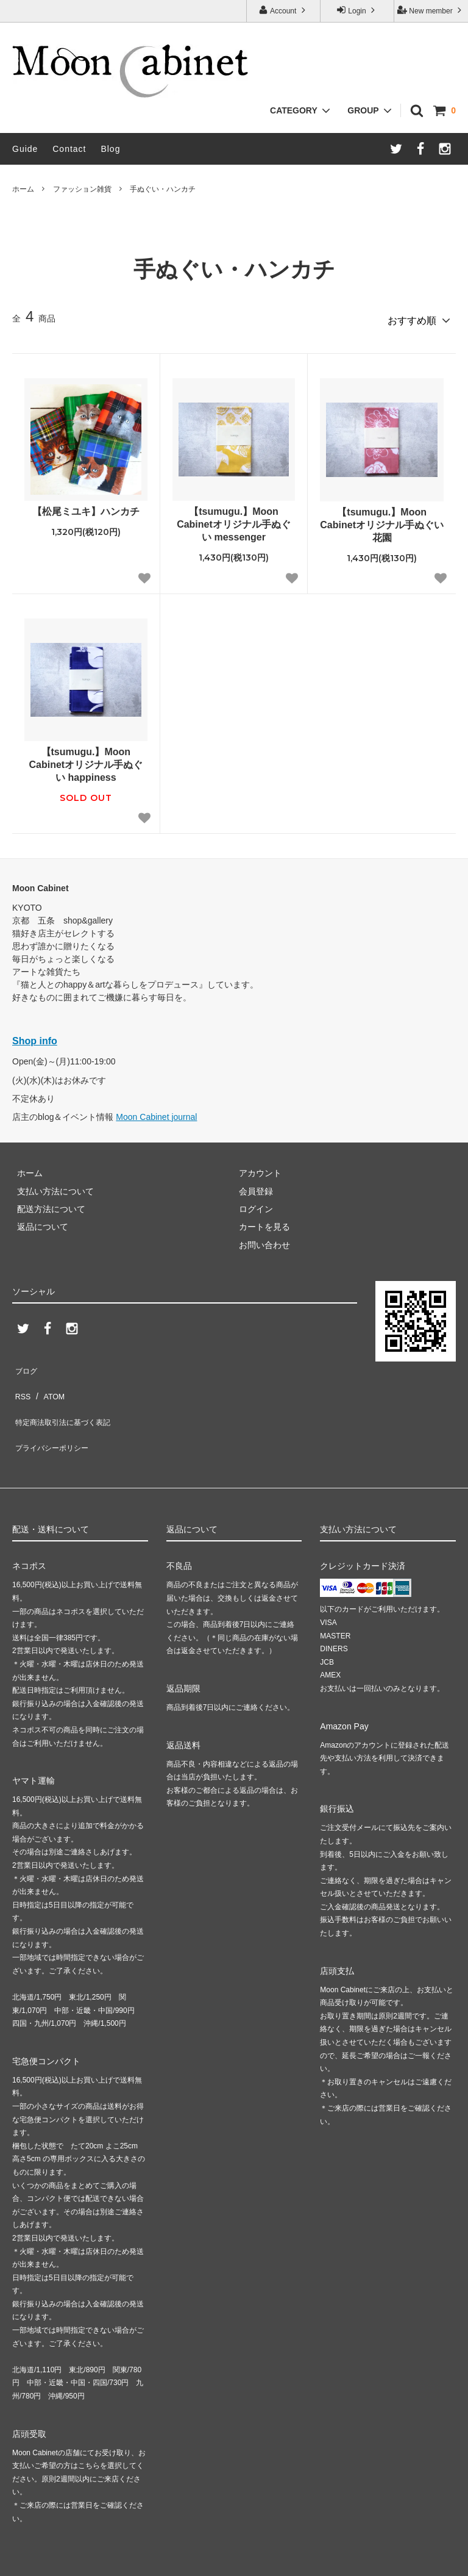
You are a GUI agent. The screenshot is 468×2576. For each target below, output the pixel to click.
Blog (110, 149)
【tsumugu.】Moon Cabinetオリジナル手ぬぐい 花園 (382, 521)
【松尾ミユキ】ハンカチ (86, 507)
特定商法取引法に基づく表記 (67, 1399)
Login (357, 10)
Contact (69, 149)
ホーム (23, 189)
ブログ (25, 1363)
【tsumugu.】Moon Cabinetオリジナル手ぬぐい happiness (86, 760)
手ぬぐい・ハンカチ (163, 189)
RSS (21, 1381)
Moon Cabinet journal (156, 1113)
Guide (25, 149)
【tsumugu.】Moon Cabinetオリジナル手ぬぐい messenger (234, 520)
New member (430, 10)
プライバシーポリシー (55, 1417)
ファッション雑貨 (82, 189)
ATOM (48, 1381)
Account (283, 10)
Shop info (34, 1036)
